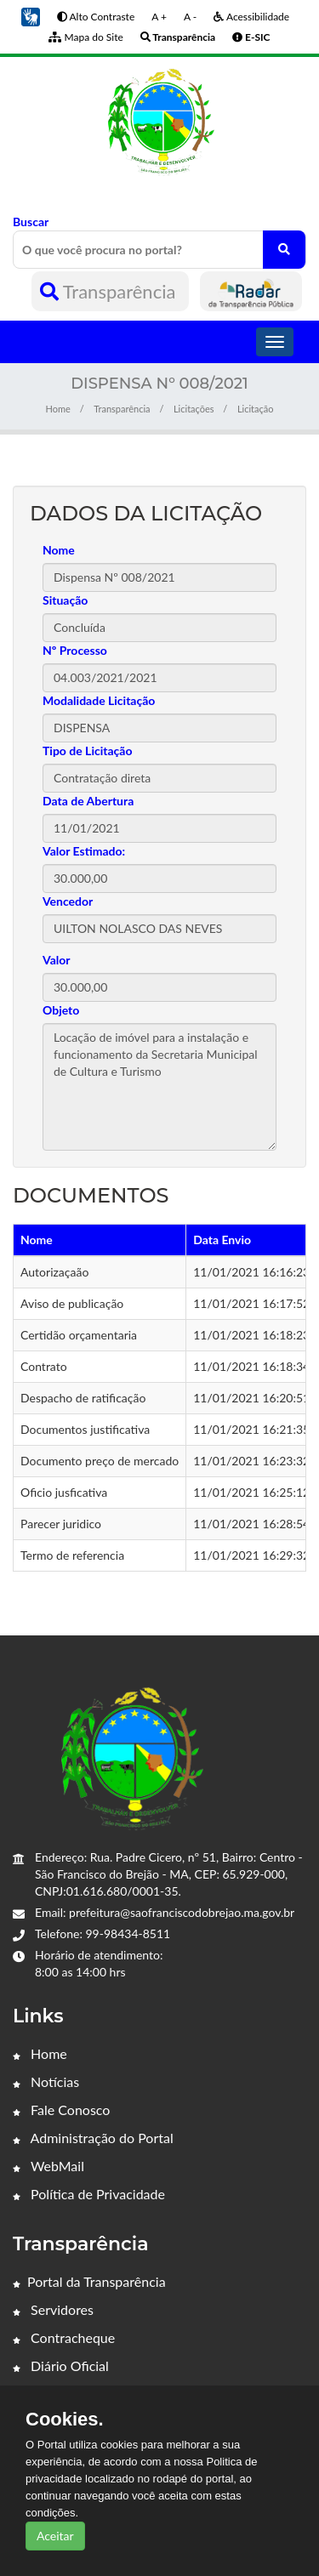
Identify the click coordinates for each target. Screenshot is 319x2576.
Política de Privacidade (89, 2194)
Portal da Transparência (89, 2281)
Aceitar (55, 2535)
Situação (65, 600)
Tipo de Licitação (87, 750)
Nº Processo (75, 650)
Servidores (53, 2309)
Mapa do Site (85, 37)
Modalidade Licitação (99, 700)
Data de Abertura (88, 800)
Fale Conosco (61, 2109)
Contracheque (64, 2337)
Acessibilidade (251, 16)
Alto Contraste (95, 16)
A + (159, 16)
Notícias (46, 2081)
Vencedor (68, 901)
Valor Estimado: (84, 851)
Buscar (159, 241)
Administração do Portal (93, 2138)
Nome (59, 550)
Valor (57, 959)
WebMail (48, 2166)
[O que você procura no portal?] (284, 249)
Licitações (194, 408)
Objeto (61, 1010)
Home (58, 408)
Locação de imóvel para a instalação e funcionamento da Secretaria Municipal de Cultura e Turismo (159, 1087)
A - (190, 16)
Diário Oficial (61, 2365)
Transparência (110, 291)
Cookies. (65, 2419)
